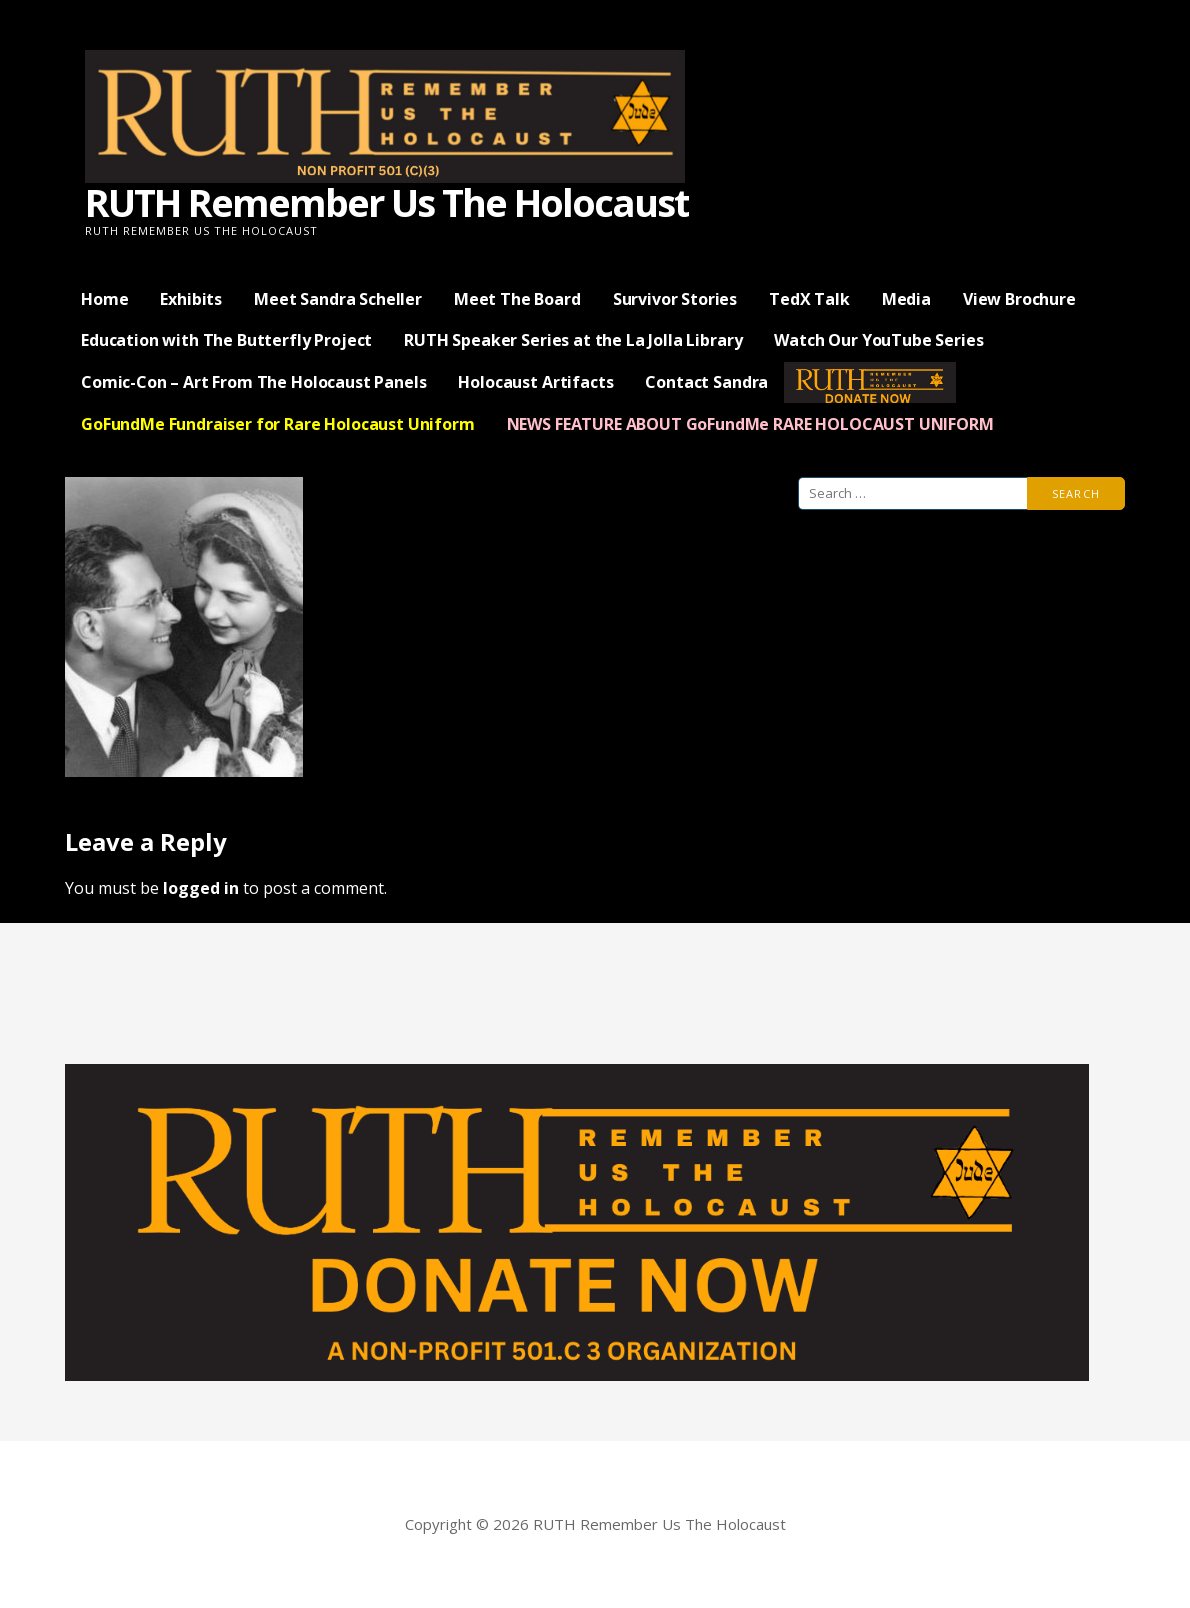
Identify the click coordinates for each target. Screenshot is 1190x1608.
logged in (201, 888)
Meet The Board (517, 299)
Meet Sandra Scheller (338, 299)
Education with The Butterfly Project (226, 340)
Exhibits (191, 299)
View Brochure (1019, 299)
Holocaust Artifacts (535, 382)
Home (104, 299)
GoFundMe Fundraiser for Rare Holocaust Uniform (278, 424)
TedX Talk (809, 299)
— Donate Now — (870, 382)
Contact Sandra (706, 382)
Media (906, 299)
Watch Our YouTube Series (878, 340)
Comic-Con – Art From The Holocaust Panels (253, 382)
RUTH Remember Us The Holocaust (386, 202)
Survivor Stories (675, 299)
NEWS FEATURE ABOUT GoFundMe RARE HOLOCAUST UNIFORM (750, 424)
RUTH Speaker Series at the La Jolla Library (573, 340)
